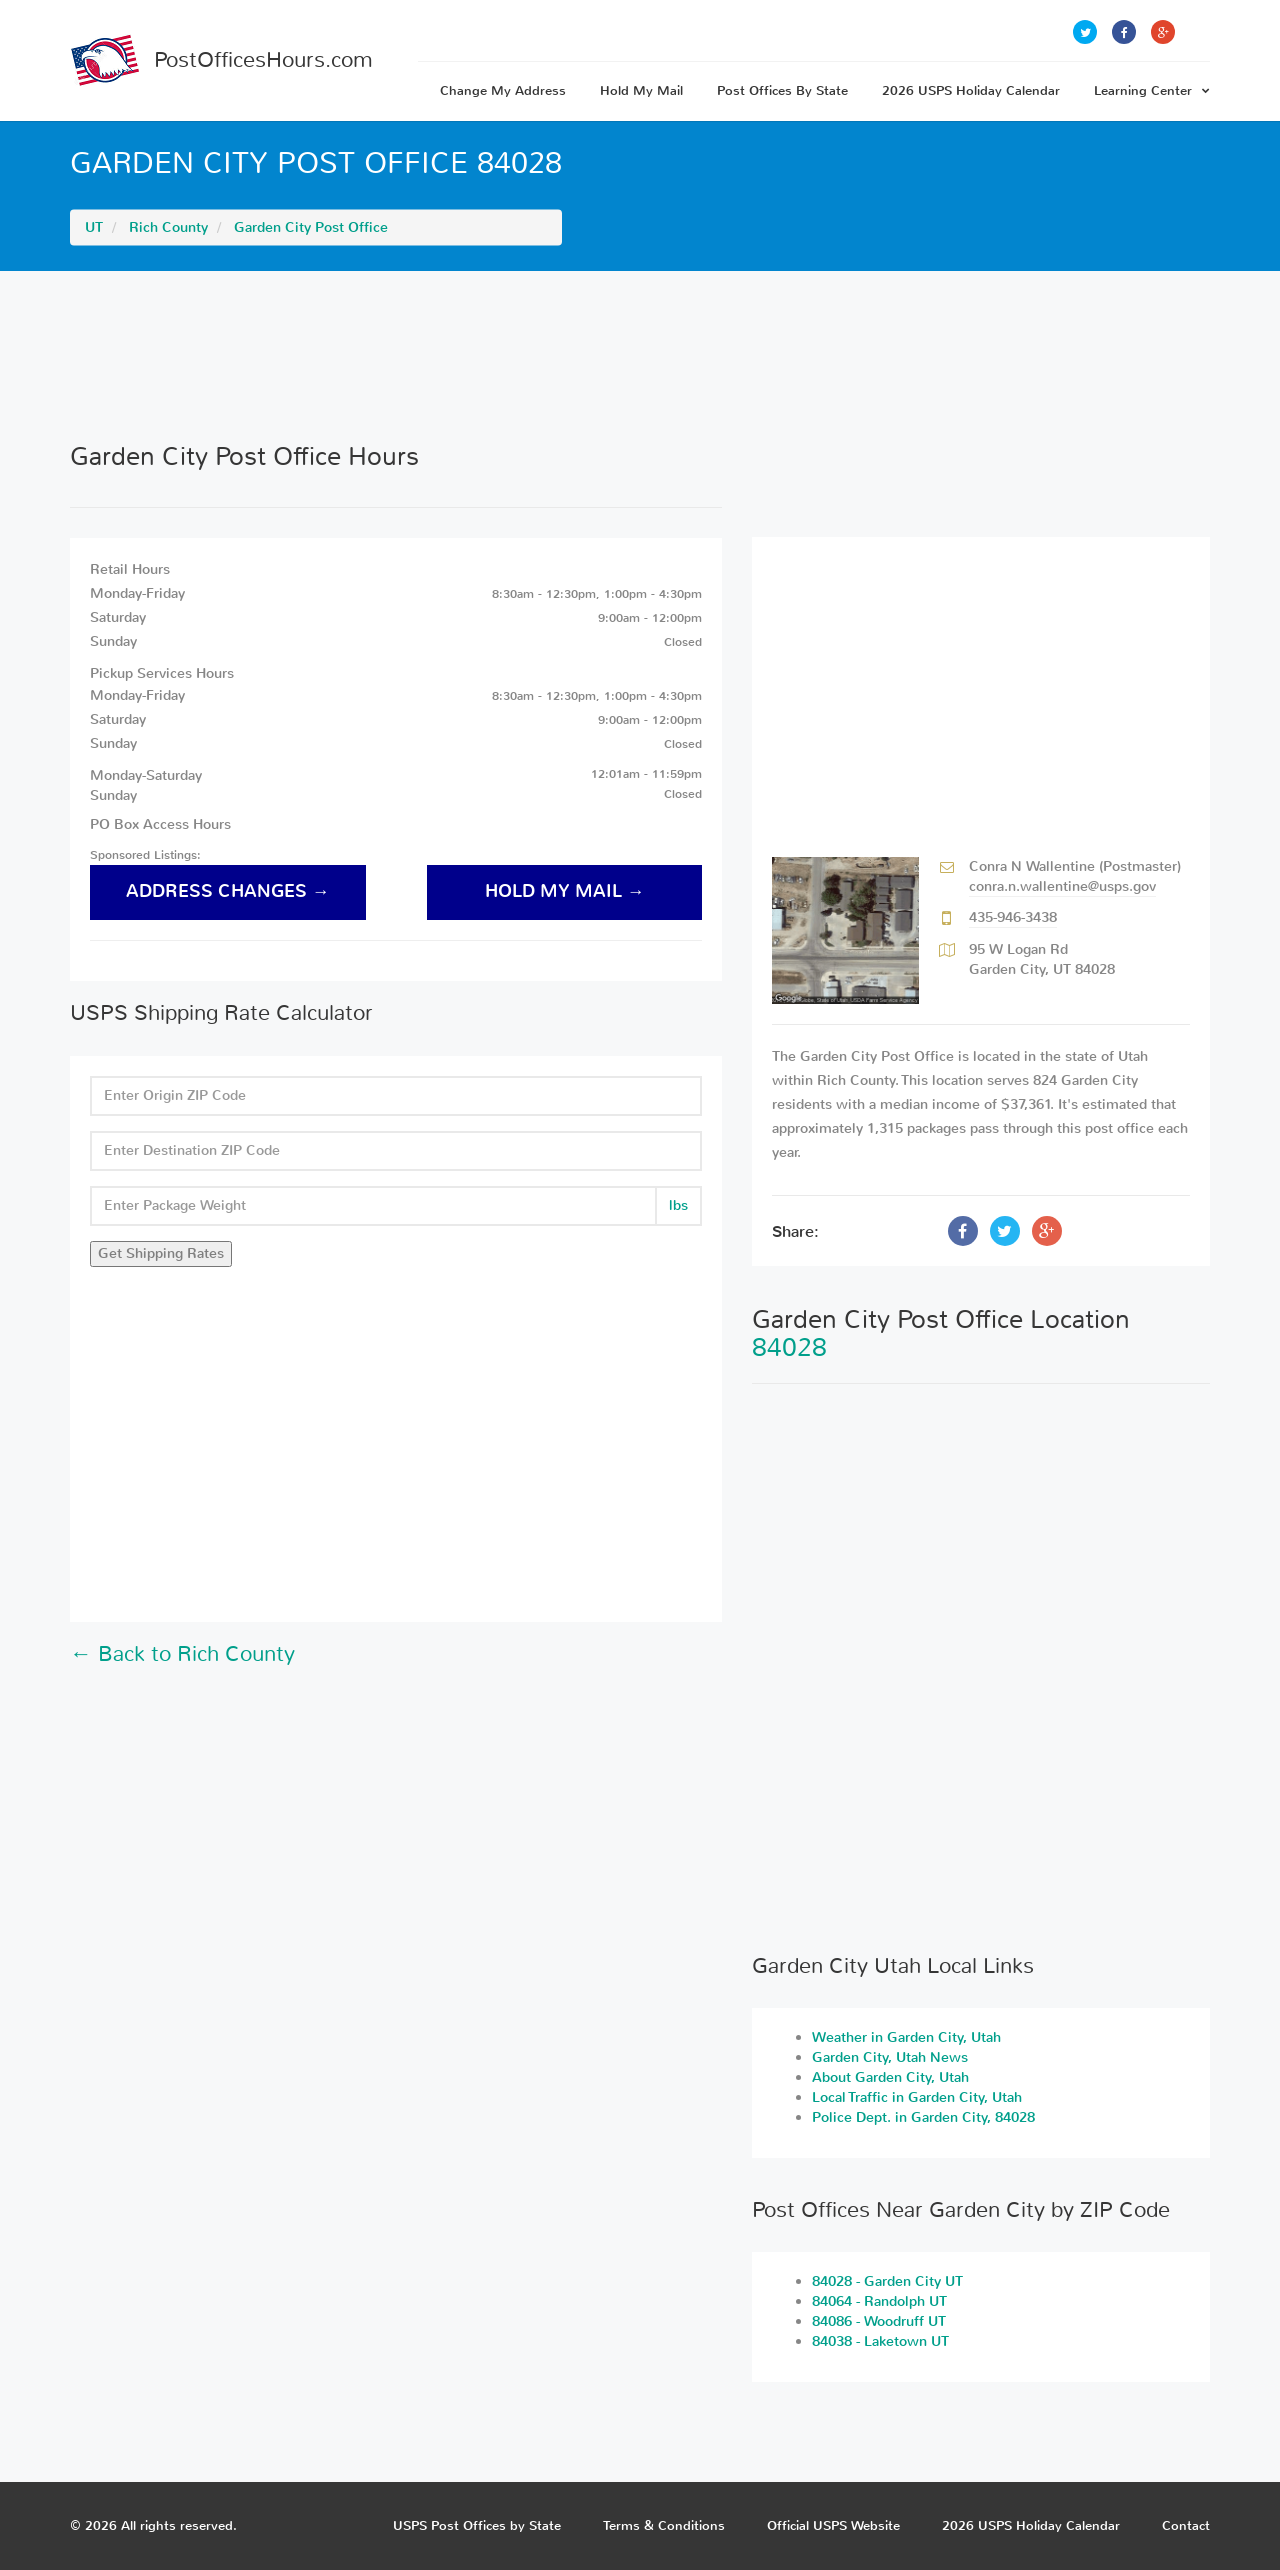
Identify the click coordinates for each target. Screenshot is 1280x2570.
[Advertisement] (640, 356)
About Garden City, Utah (890, 2077)
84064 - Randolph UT (879, 2301)
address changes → (228, 891)
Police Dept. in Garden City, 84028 (923, 2117)
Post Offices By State (782, 90)
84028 (789, 1347)
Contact (1186, 2525)
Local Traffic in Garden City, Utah (917, 2097)
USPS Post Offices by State (477, 2525)
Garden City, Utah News (890, 2057)
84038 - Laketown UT (880, 2341)
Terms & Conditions (664, 2525)
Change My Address (503, 90)
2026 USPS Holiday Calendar (971, 90)
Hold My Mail (641, 90)
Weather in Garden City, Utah (906, 2037)
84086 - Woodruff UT (879, 2321)
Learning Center (1152, 90)
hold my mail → (565, 891)
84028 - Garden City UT (887, 2281)
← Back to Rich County (182, 1654)
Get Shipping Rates (161, 1253)
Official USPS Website (833, 2525)
